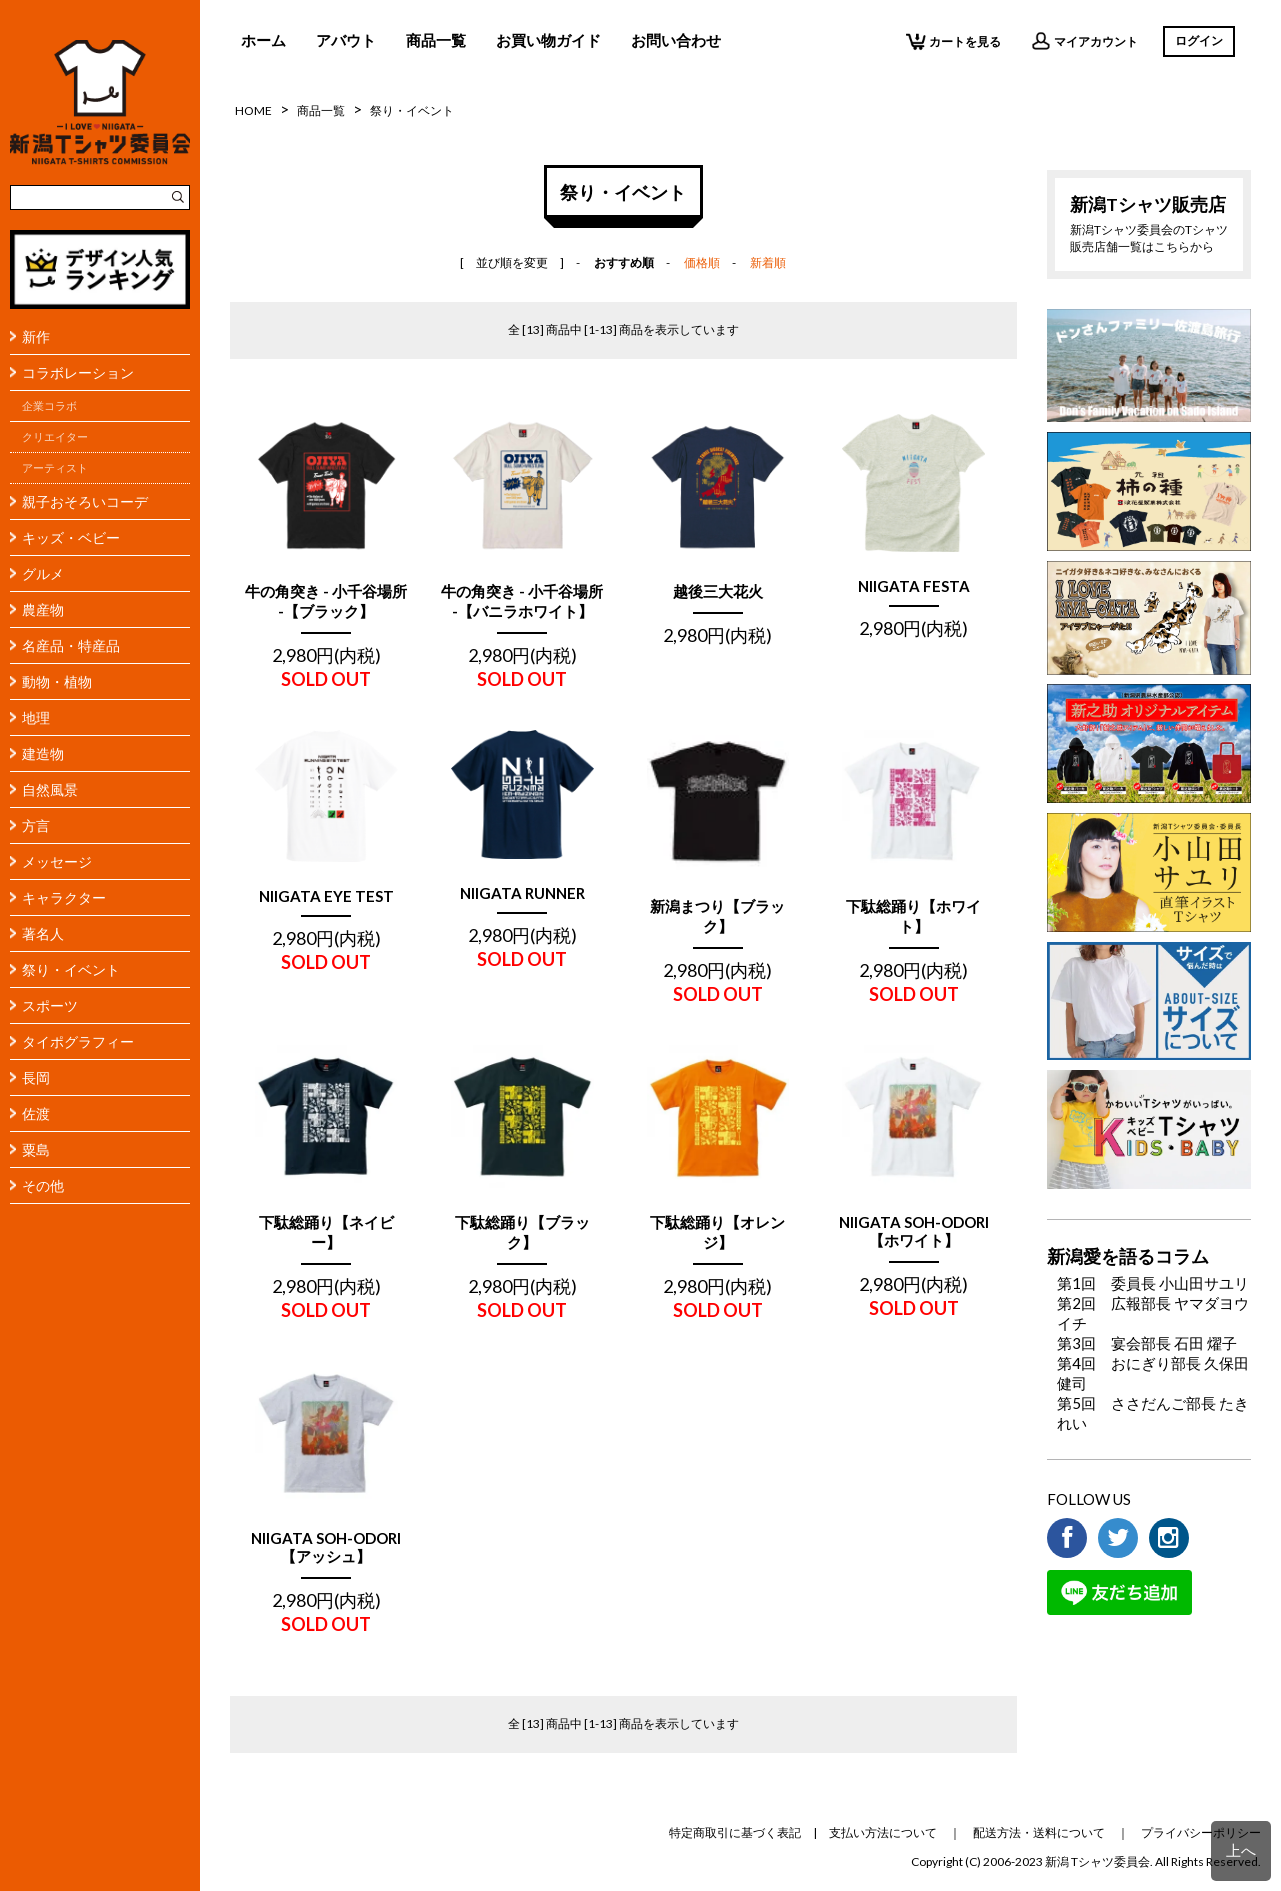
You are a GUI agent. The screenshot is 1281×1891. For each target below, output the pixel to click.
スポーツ (50, 1005)
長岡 (36, 1077)
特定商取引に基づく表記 (735, 1832)
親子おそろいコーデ (85, 501)
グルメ (43, 573)
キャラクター (64, 897)
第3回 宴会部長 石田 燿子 (1147, 1343)
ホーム (263, 40)
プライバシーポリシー (1201, 1832)
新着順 (768, 262)
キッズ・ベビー (71, 537)
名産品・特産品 (71, 645)
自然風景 (50, 789)
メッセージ (57, 861)
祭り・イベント (71, 969)
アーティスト (55, 468)
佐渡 (36, 1113)
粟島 (36, 1149)
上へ (1241, 1850)
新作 (36, 336)
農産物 (43, 609)
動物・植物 (57, 681)
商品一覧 (436, 40)
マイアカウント (1084, 41)
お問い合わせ (676, 40)
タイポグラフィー (78, 1041)
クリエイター (55, 437)
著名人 (43, 933)
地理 (36, 717)
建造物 (43, 753)
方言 (36, 825)
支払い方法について (883, 1832)
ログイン (1199, 40)
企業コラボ (49, 406)
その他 (43, 1185)
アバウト (346, 40)
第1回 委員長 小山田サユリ (1153, 1283)
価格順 (702, 262)
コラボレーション (78, 372)
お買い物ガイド (548, 40)
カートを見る (953, 41)
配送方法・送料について (1039, 1832)
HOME (253, 110)
